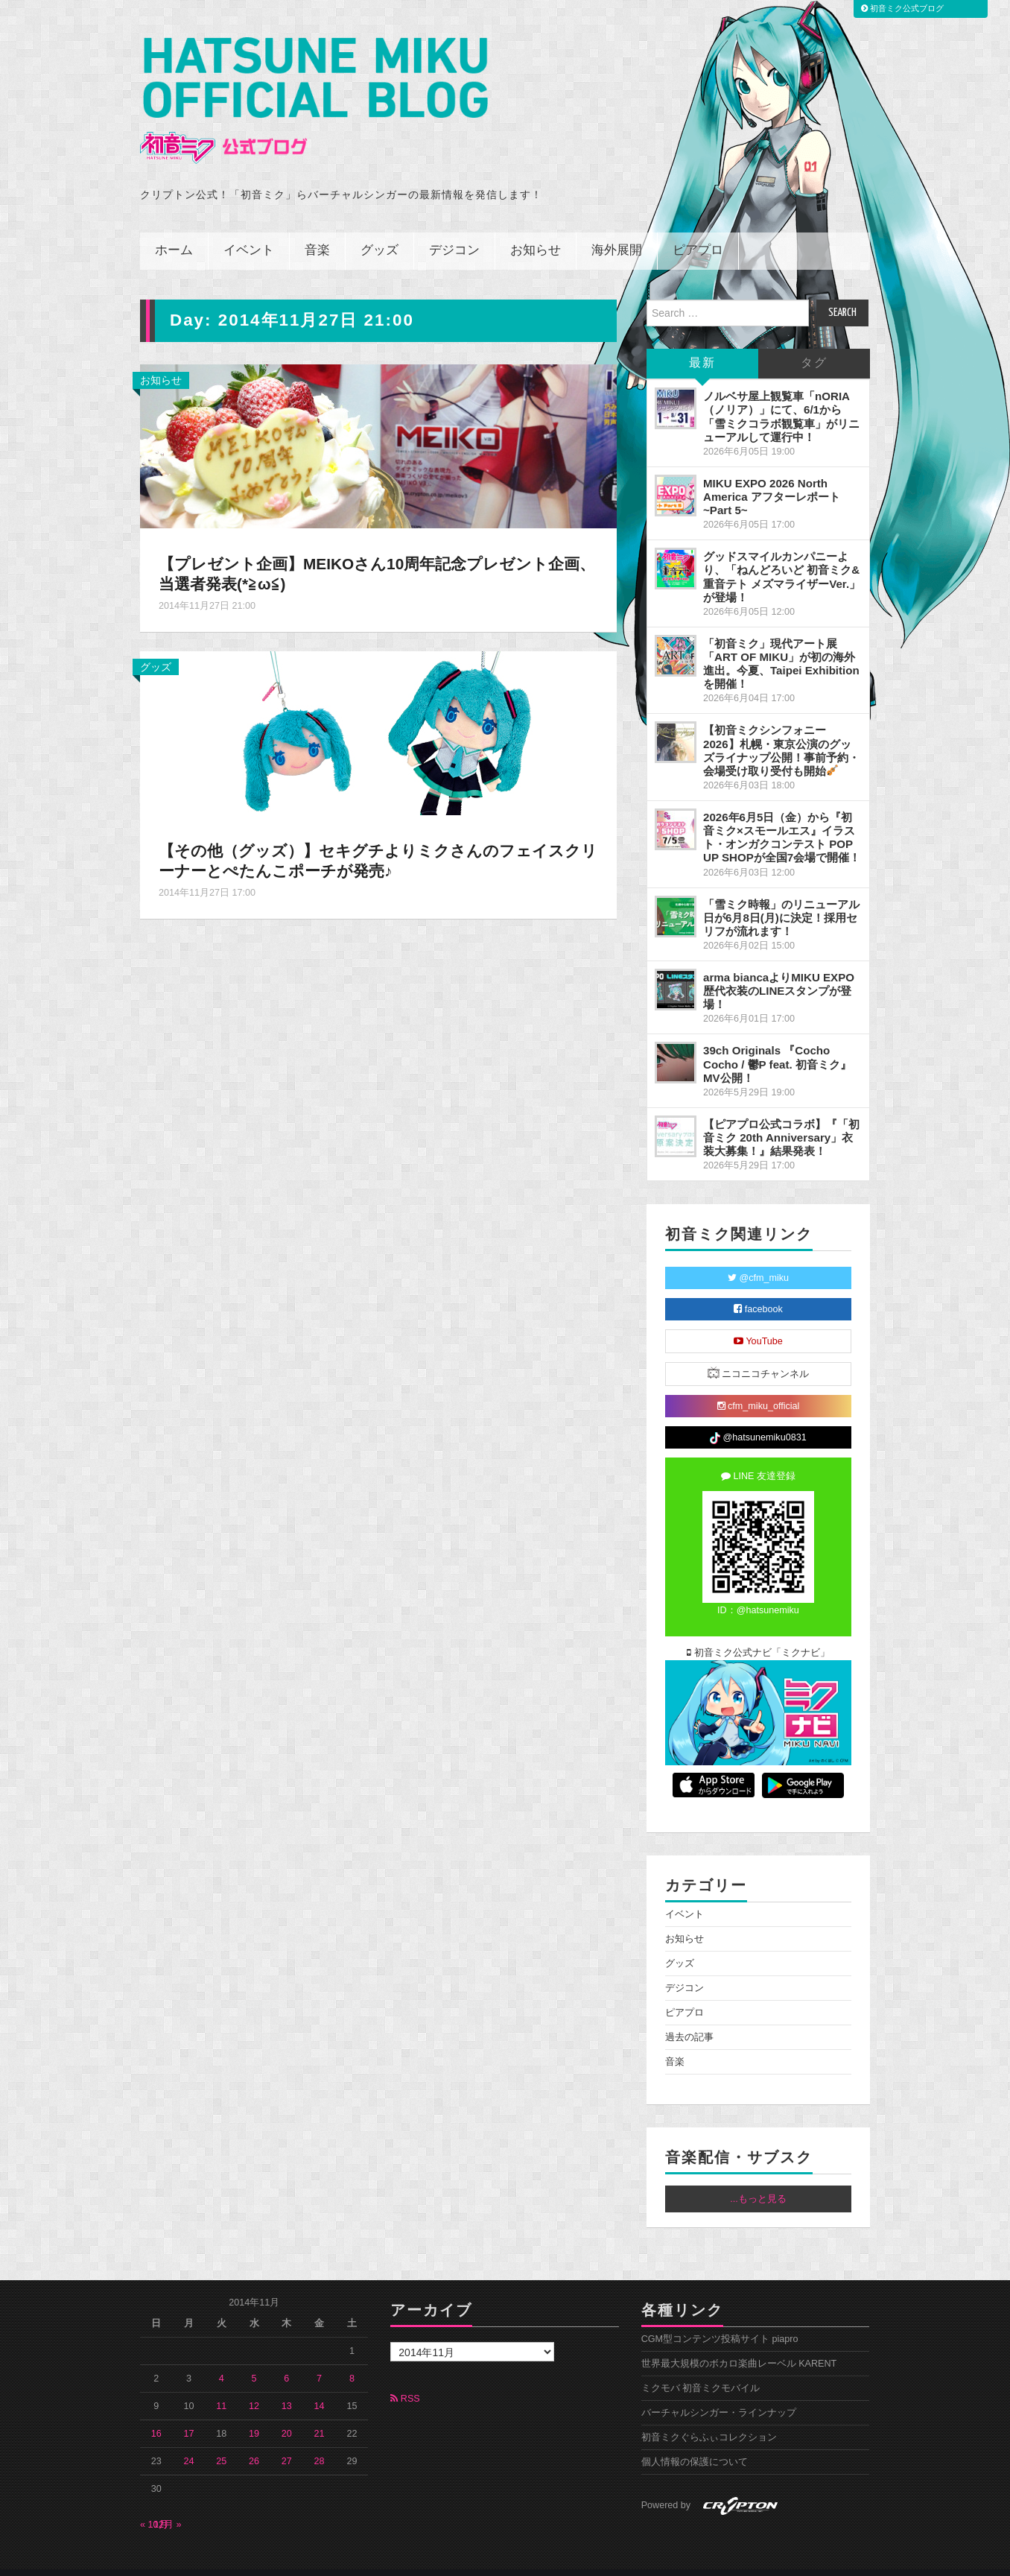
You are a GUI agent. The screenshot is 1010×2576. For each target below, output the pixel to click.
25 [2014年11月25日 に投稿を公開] (221, 2441)
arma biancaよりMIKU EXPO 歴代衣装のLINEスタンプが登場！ (778, 970)
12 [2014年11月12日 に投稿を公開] (254, 2386)
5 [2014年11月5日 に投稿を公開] (254, 2358)
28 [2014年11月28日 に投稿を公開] (319, 2441)
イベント (248, 230)
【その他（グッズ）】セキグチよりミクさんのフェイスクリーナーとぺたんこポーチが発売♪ (371, 840)
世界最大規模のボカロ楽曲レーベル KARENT (739, 2343)
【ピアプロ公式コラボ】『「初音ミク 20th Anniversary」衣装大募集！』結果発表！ (781, 1117)
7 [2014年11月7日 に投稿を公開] (319, 2358)
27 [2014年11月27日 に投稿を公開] (287, 2441)
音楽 (317, 230)
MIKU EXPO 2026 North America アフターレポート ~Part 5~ (771, 476)
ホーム (174, 230)
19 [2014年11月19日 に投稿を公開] (254, 2413)
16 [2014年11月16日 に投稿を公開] (156, 2413)
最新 (702, 343)
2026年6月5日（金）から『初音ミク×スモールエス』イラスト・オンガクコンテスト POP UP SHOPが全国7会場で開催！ (781, 817)
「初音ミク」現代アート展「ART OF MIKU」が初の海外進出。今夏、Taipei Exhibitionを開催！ (781, 643)
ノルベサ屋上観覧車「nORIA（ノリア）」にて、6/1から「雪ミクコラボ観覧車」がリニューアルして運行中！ (781, 396)
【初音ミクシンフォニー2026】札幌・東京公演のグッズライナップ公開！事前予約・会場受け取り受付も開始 (781, 729)
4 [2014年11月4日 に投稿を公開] (221, 2358)
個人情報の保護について (694, 2442)
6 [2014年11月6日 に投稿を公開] (286, 2358)
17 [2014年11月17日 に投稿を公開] (189, 2413)
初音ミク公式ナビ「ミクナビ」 (758, 1632)
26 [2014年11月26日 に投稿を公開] (254, 2441)
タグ (814, 343)
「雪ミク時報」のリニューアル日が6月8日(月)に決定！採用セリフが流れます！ (781, 897)
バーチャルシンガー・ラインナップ (718, 2392)
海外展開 (616, 230)
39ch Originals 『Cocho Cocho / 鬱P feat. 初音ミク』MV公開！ (777, 1043)
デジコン (454, 230)
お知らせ (535, 230)
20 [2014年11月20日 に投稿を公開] (287, 2413)
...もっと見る (758, 2178)
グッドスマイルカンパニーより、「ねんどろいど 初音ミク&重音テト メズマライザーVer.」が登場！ (781, 556)
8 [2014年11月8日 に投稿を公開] (352, 2358)
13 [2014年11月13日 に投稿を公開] (287, 2386)
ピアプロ (698, 230)
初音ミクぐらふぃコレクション (709, 2417)
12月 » (167, 2504)
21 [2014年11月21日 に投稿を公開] (319, 2413)
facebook (758, 1289)
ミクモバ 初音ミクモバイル (700, 2368)
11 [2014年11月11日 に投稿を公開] (221, 2386)
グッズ (379, 230)
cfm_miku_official (758, 1386)
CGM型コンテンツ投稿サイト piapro (719, 2319)
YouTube (758, 1321)
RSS (404, 2378)
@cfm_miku (758, 1258)
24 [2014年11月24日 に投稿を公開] (189, 2441)
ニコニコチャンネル (759, 1352)
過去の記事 (689, 2016)
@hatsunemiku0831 (758, 1418)
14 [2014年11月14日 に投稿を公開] (319, 2386)
